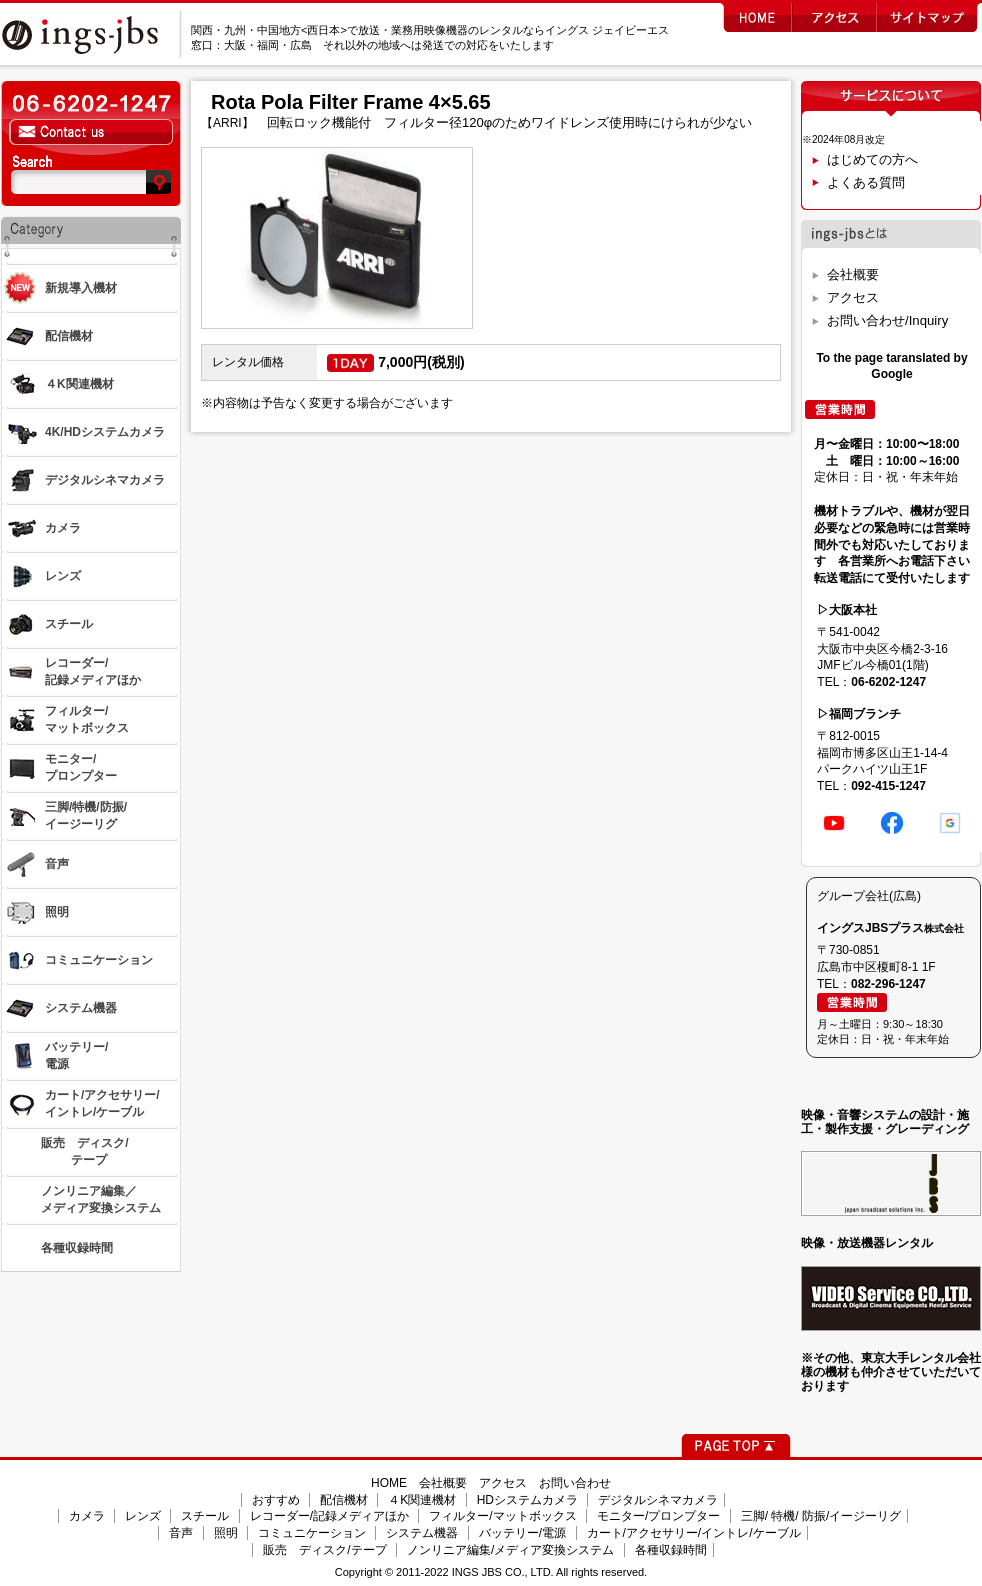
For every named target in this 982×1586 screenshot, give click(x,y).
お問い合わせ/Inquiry (887, 320)
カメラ (87, 1516)
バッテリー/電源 (522, 1533)
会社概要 (853, 274)
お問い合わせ (575, 1483)
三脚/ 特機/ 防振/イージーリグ (821, 1516)
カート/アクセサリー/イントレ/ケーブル (694, 1533)
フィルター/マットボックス (502, 1516)
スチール (205, 1516)
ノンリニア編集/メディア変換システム (510, 1550)
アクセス (853, 297)
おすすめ (276, 1500)
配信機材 (344, 1500)
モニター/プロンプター (658, 1516)
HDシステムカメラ (527, 1500)
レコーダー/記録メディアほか (329, 1516)
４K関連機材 (422, 1500)
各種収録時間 (671, 1550)
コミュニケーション (312, 1533)
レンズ (143, 1516)
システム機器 (422, 1533)
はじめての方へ (872, 159)
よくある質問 (866, 182)
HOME (389, 1483)
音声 (181, 1533)
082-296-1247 (888, 984)
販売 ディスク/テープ (324, 1550)
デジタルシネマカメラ (658, 1500)
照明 (226, 1533)
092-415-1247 (888, 786)
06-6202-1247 (888, 682)
